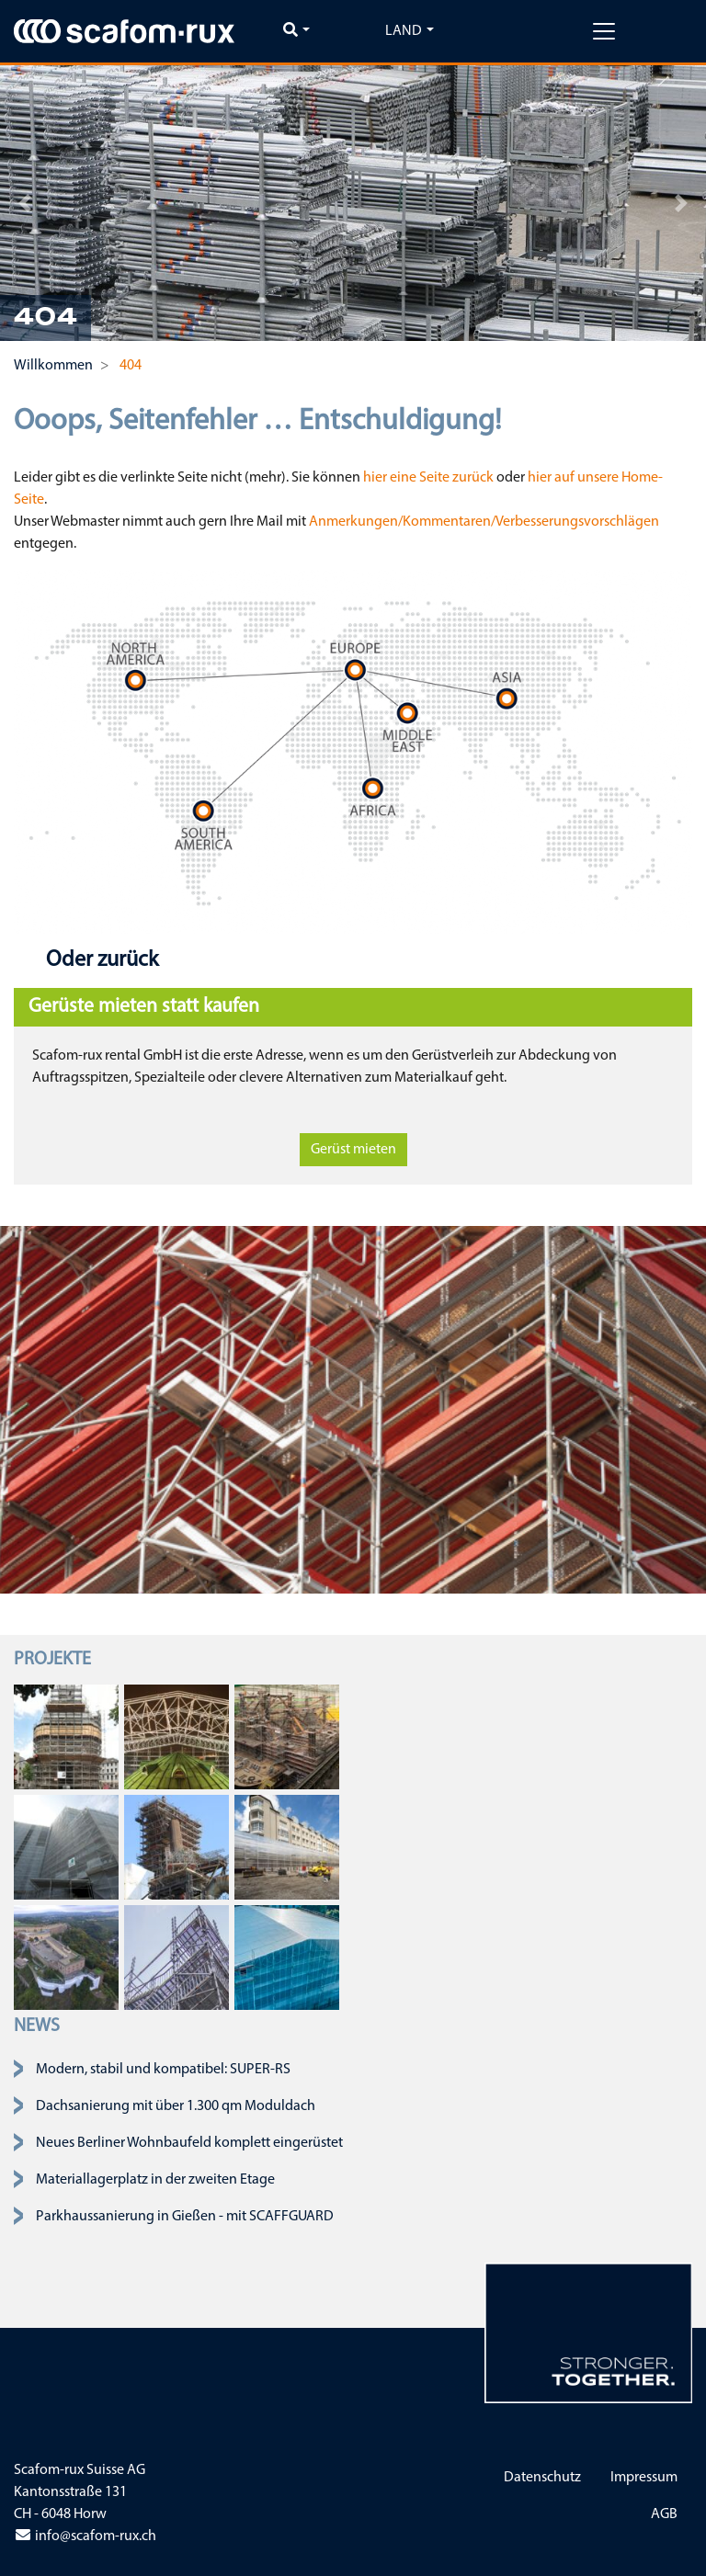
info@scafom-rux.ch (85, 2536)
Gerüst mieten (353, 1149)
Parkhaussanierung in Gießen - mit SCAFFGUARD (185, 2216)
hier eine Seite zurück (428, 478)
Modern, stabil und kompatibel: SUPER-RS (163, 2069)
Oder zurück (99, 960)
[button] (25, 203)
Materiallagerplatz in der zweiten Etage (155, 2180)
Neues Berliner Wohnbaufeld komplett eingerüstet (189, 2143)
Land (403, 31)
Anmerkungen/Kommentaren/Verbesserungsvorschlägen (484, 522)
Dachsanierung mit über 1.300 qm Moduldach (175, 2106)
